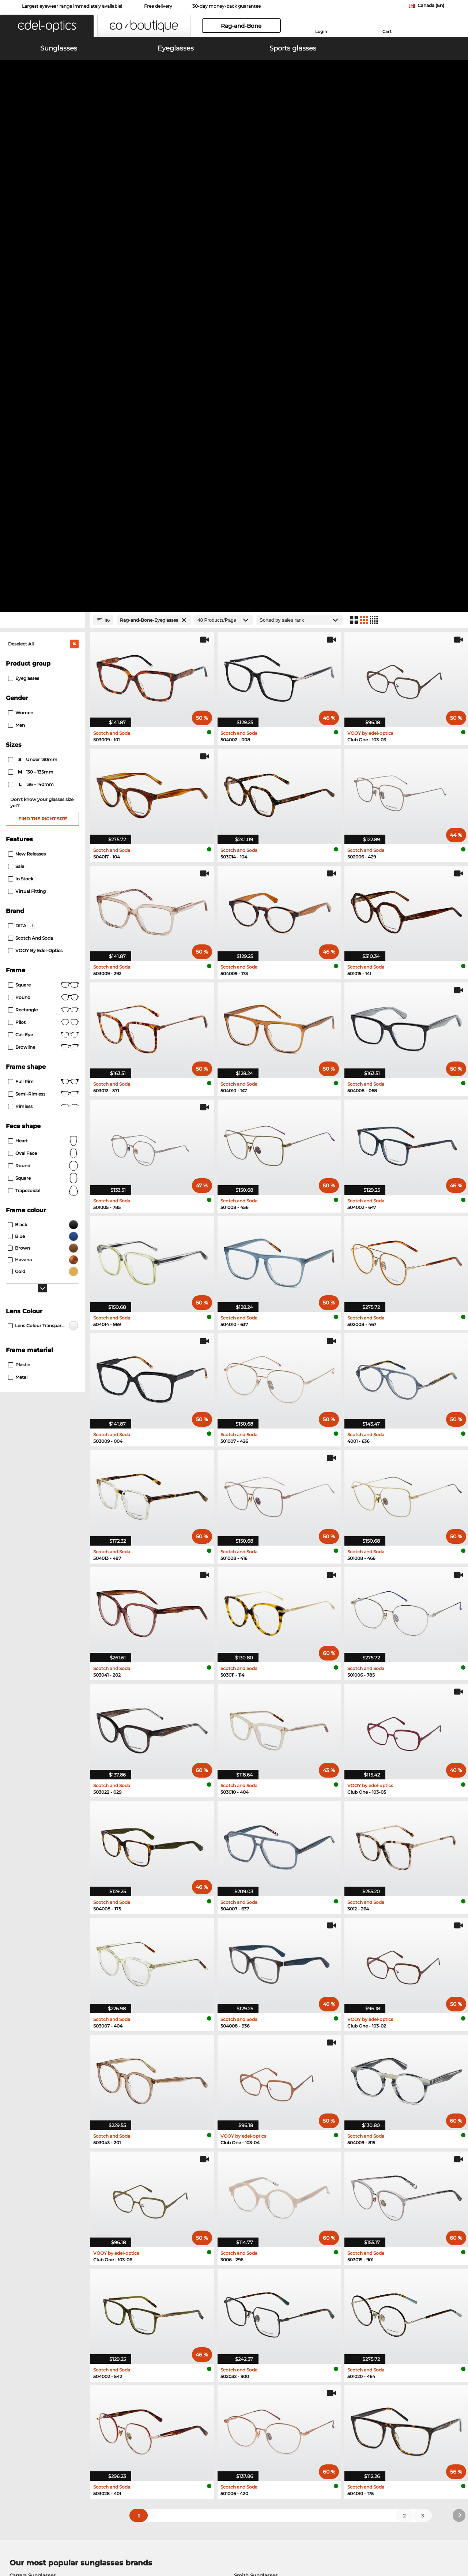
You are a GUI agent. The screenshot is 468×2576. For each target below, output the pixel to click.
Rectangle (43, 547)
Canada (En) (431, 5)
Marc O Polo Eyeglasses (38, 2183)
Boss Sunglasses (30, 2147)
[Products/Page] (223, 157)
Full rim (43, 619)
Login (321, 31)
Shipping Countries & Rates (191, 2411)
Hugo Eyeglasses (250, 2210)
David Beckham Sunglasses (44, 2139)
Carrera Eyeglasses (252, 2192)
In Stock (20, 416)
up (457, 2541)
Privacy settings (24, 2402)
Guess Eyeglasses (31, 2201)
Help (316, 2390)
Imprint (86, 2541)
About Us (17, 2390)
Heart (43, 678)
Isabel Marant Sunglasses (265, 2139)
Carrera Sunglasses (33, 2112)
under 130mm (33, 297)
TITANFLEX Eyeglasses (257, 2201)
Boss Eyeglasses (30, 2218)
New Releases (27, 391)
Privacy (64, 2541)
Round (43, 703)
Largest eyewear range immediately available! (72, 6)
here (194, 2305)
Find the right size (42, 356)
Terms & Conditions (29, 2541)
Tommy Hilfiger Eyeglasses (262, 2183)
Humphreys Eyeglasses (38, 2192)
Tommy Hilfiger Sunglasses (267, 2121)
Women (20, 249)
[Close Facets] (42, 157)
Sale (16, 403)
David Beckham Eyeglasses (263, 2218)
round (43, 534)
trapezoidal (43, 728)
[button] (47, 26)
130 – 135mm (31, 309)
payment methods (180, 2402)
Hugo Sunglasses (255, 2130)
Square (43, 522)
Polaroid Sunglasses (34, 2121)
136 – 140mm (31, 321)
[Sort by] (300, 157)
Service (167, 2390)
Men (16, 262)
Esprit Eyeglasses (31, 2210)
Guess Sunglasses (32, 2130)
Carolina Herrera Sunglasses (268, 2147)
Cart (387, 31)
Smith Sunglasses (256, 2112)
